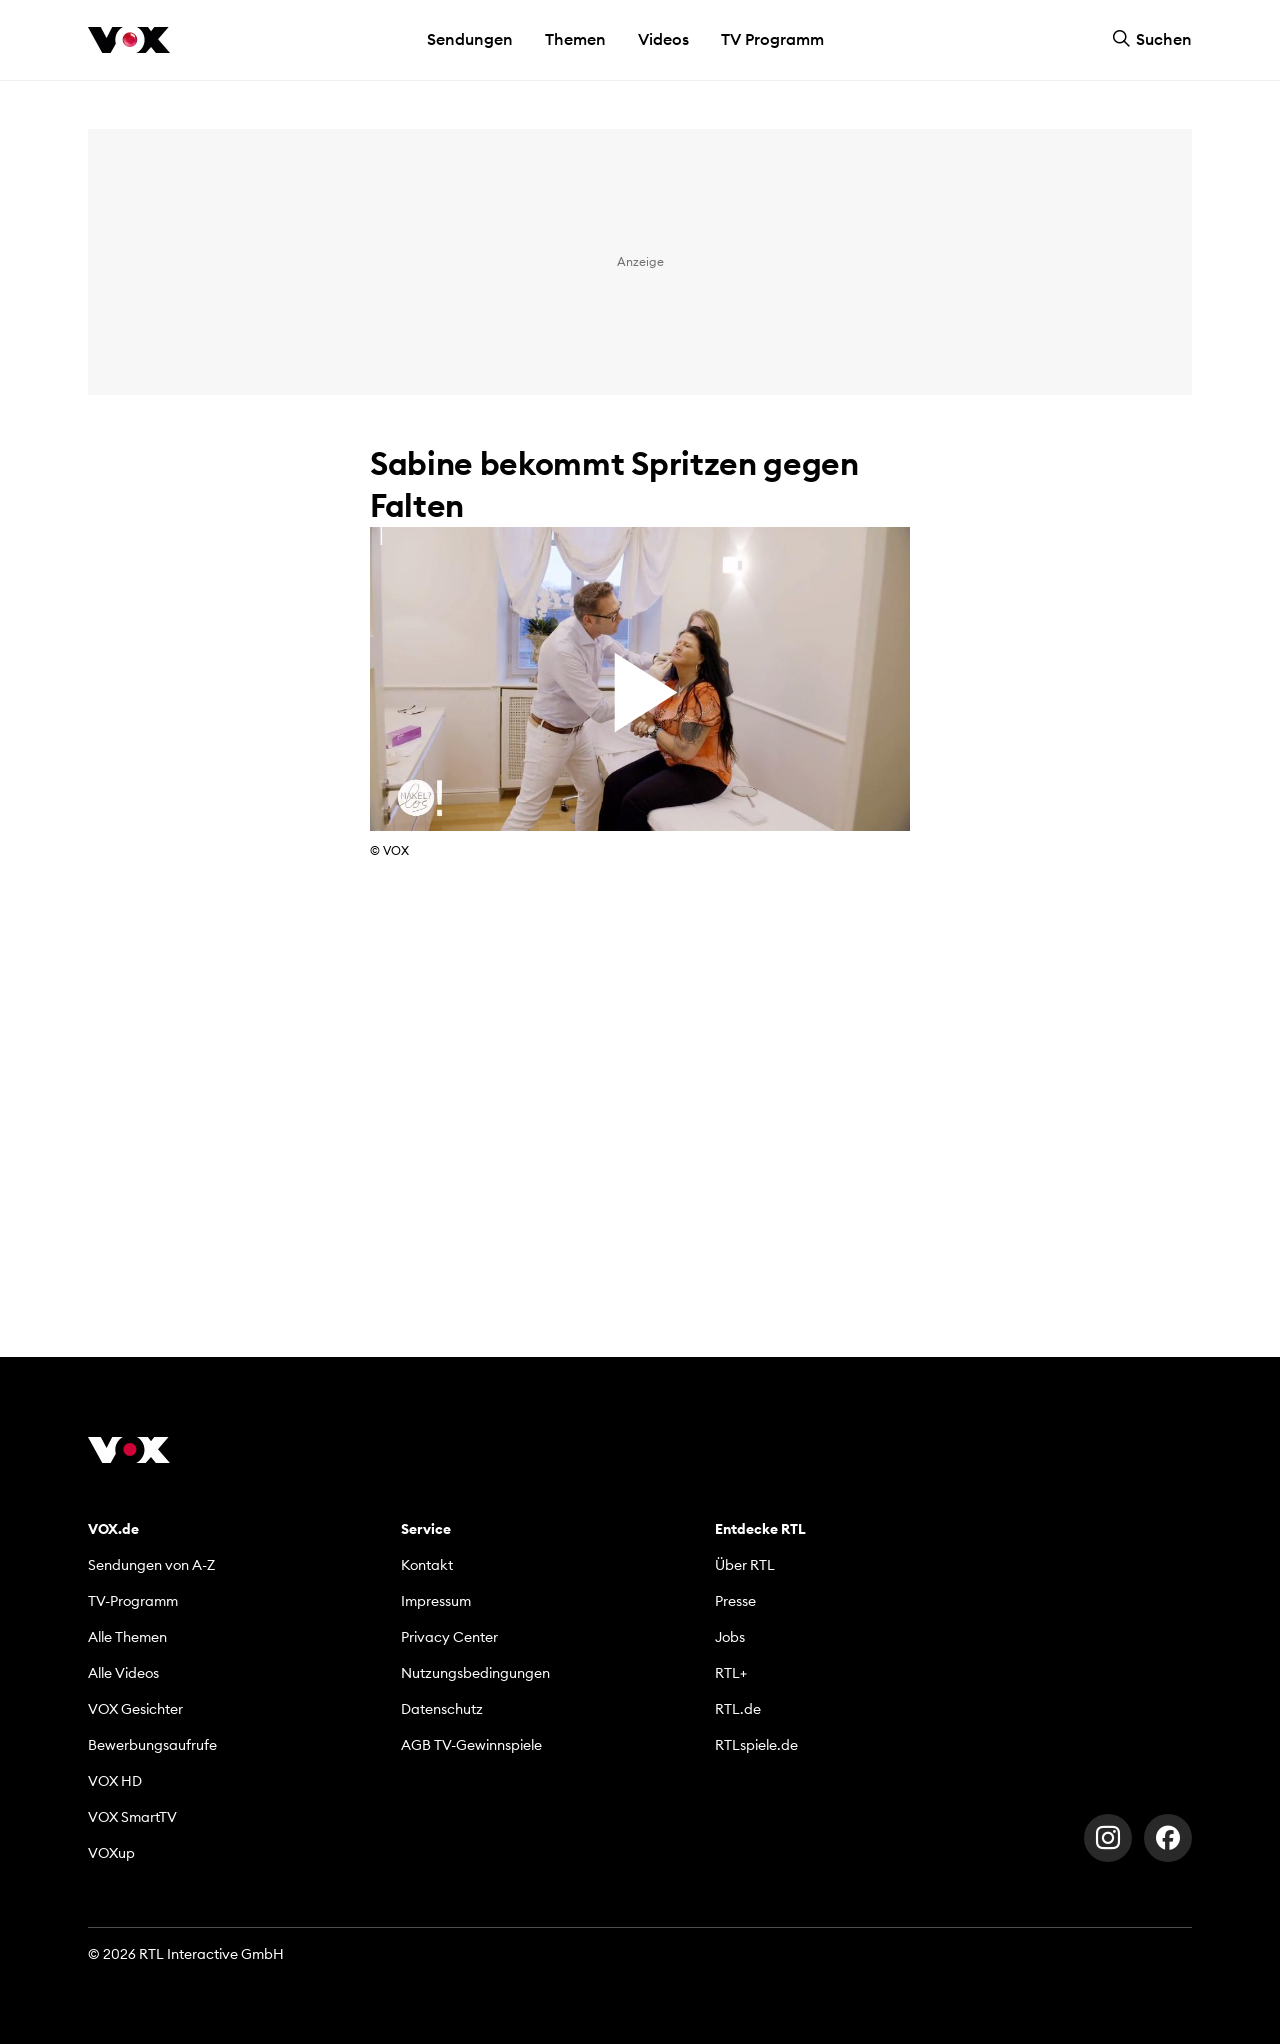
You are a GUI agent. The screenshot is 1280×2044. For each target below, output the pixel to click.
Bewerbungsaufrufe (152, 1745)
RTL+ (731, 1673)
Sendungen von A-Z (151, 1565)
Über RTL (745, 1565)
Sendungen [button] (470, 39)
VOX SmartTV (132, 1817)
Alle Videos (123, 1673)
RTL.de (738, 1709)
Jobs (730, 1637)
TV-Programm (133, 1601)
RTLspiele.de (756, 1745)
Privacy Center (449, 1637)
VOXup (111, 1853)
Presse (735, 1601)
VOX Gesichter (135, 1709)
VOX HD (115, 1781)
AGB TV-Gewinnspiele (471, 1745)
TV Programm (772, 39)
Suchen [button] (1152, 39)
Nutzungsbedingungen (475, 1673)
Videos (663, 39)
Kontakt (427, 1565)
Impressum (436, 1601)
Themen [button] (575, 39)
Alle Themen (127, 1637)
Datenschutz (442, 1709)
